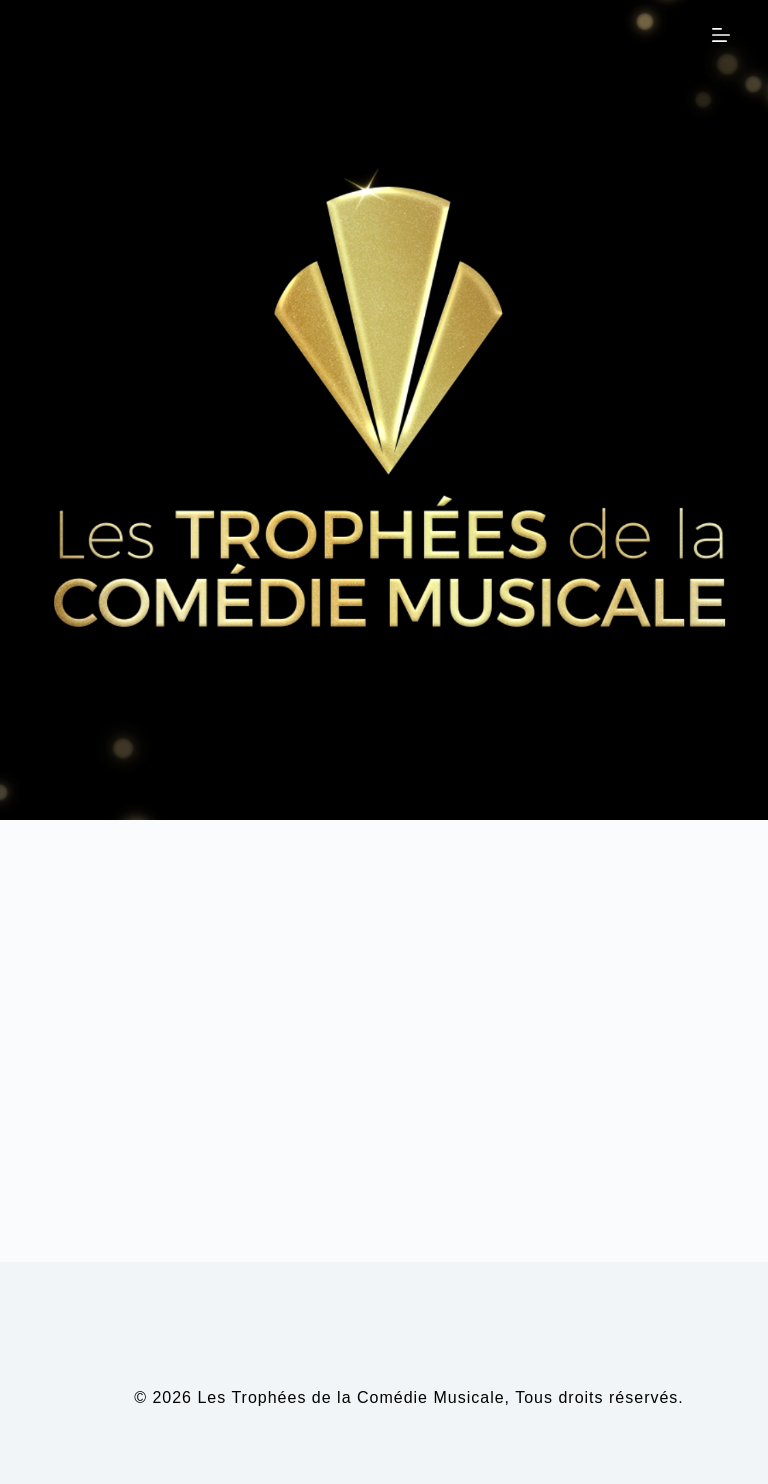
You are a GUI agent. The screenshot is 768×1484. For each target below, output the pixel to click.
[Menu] (721, 35)
